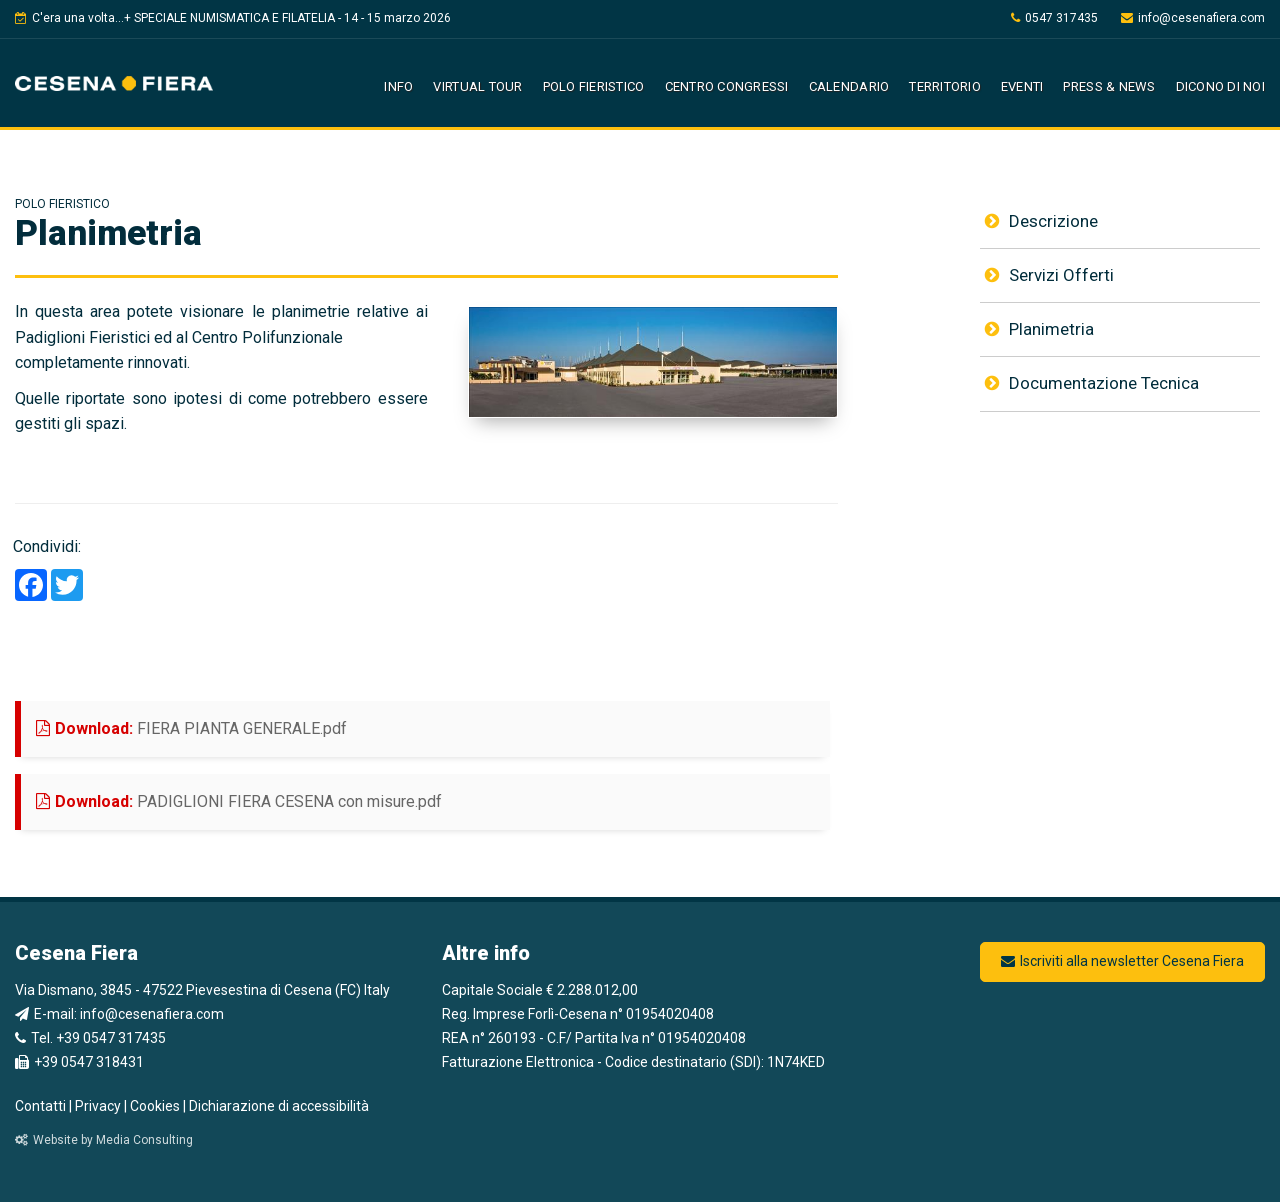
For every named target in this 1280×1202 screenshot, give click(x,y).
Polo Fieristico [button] (594, 86)
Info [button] (398, 86)
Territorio (945, 86)
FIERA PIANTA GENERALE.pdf (293, 726)
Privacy (98, 1106)
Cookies (155, 1106)
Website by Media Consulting (104, 1140)
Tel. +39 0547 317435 (90, 1038)
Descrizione (1041, 221)
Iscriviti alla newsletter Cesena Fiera (1122, 961)
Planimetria (1039, 329)
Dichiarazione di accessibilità (279, 1106)
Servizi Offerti (1049, 275)
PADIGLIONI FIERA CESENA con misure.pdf (340, 799)
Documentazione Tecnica (1092, 383)
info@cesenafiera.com (1193, 18)
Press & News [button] (1109, 86)
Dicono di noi (1220, 86)
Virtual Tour (477, 86)
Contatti (40, 1106)
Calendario (849, 86)
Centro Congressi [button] (727, 86)
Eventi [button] (1022, 86)
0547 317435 (1054, 18)
